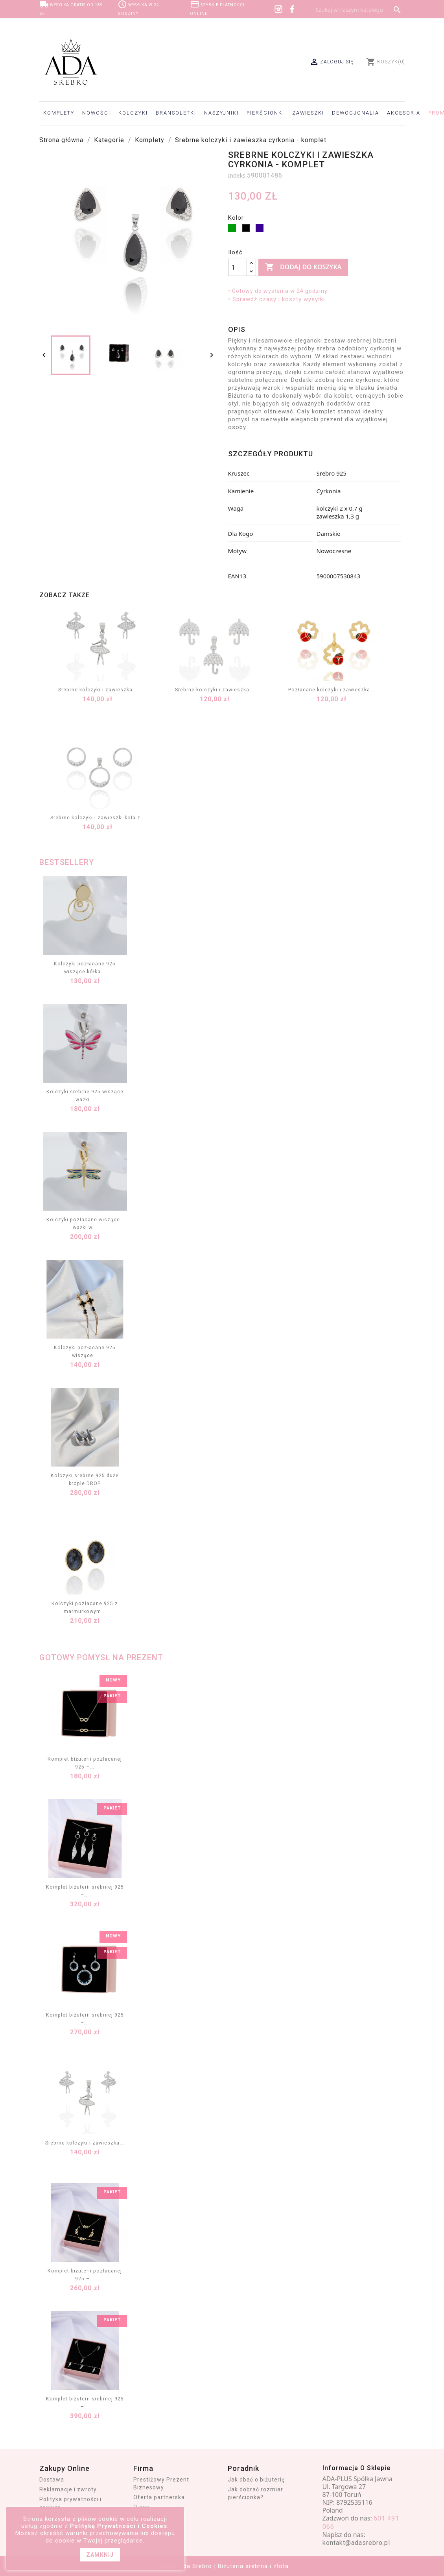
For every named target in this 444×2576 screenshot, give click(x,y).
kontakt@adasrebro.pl (356, 2542)
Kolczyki (133, 113)
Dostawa (51, 2479)
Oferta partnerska (159, 2497)
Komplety (58, 113)
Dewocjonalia (355, 113)
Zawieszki (308, 113)
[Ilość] (237, 267)
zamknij (100, 2555)
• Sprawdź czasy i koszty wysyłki (276, 299)
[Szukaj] (358, 10)
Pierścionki (265, 113)
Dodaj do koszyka (303, 267)
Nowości (96, 113)
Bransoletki (176, 113)
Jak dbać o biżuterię (256, 2479)
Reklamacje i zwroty (68, 2489)
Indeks (236, 175)
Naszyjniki (221, 113)
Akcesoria (403, 113)
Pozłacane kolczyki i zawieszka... (331, 690)
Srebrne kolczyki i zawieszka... (97, 690)
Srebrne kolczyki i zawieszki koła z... (97, 817)
